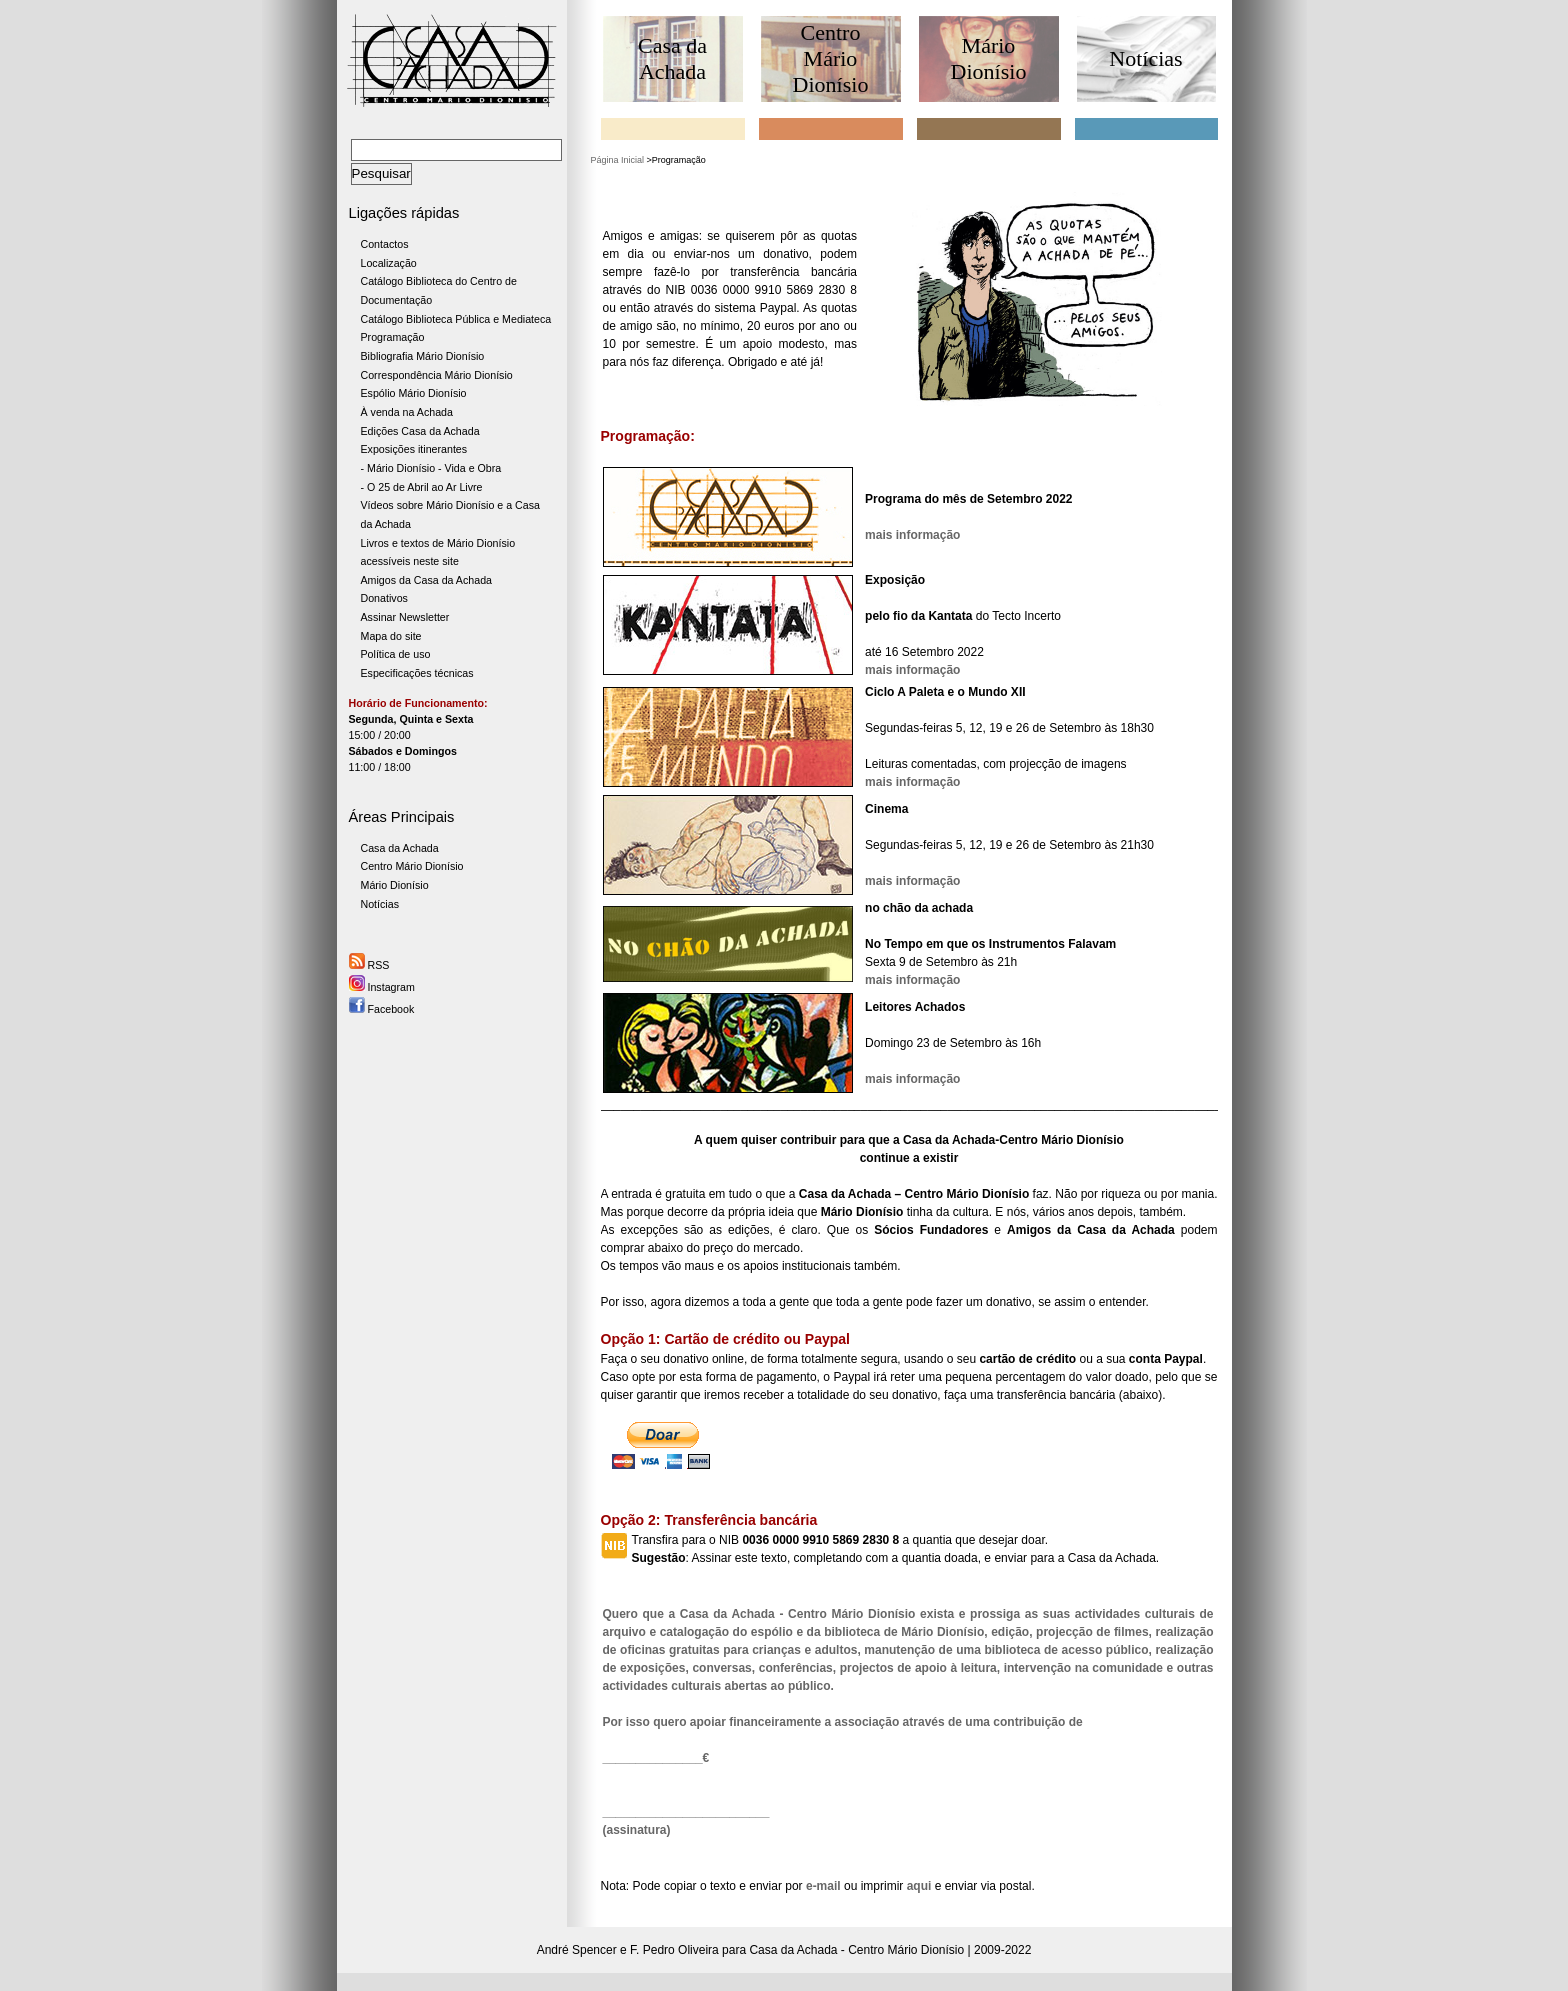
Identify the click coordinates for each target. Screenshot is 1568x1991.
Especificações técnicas (417, 673)
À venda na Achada (407, 412)
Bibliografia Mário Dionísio (423, 356)
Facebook (382, 1009)
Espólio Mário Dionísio (414, 393)
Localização (389, 263)
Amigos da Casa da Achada (427, 580)
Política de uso (396, 654)
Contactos (385, 244)
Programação (393, 337)
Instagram (382, 987)
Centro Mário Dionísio (412, 866)
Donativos (384, 598)
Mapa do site (391, 636)
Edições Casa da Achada (420, 431)
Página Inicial (618, 160)
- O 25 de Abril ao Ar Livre (422, 487)
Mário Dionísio (395, 885)
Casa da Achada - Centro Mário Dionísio (856, 1950)
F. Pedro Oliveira (674, 1950)
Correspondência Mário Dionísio (437, 375)
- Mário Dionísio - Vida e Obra (431, 468)
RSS (369, 965)
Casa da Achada (400, 848)
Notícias (380, 904)
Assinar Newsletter (405, 617)
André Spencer (577, 1950)
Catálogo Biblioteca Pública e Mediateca (456, 319)
